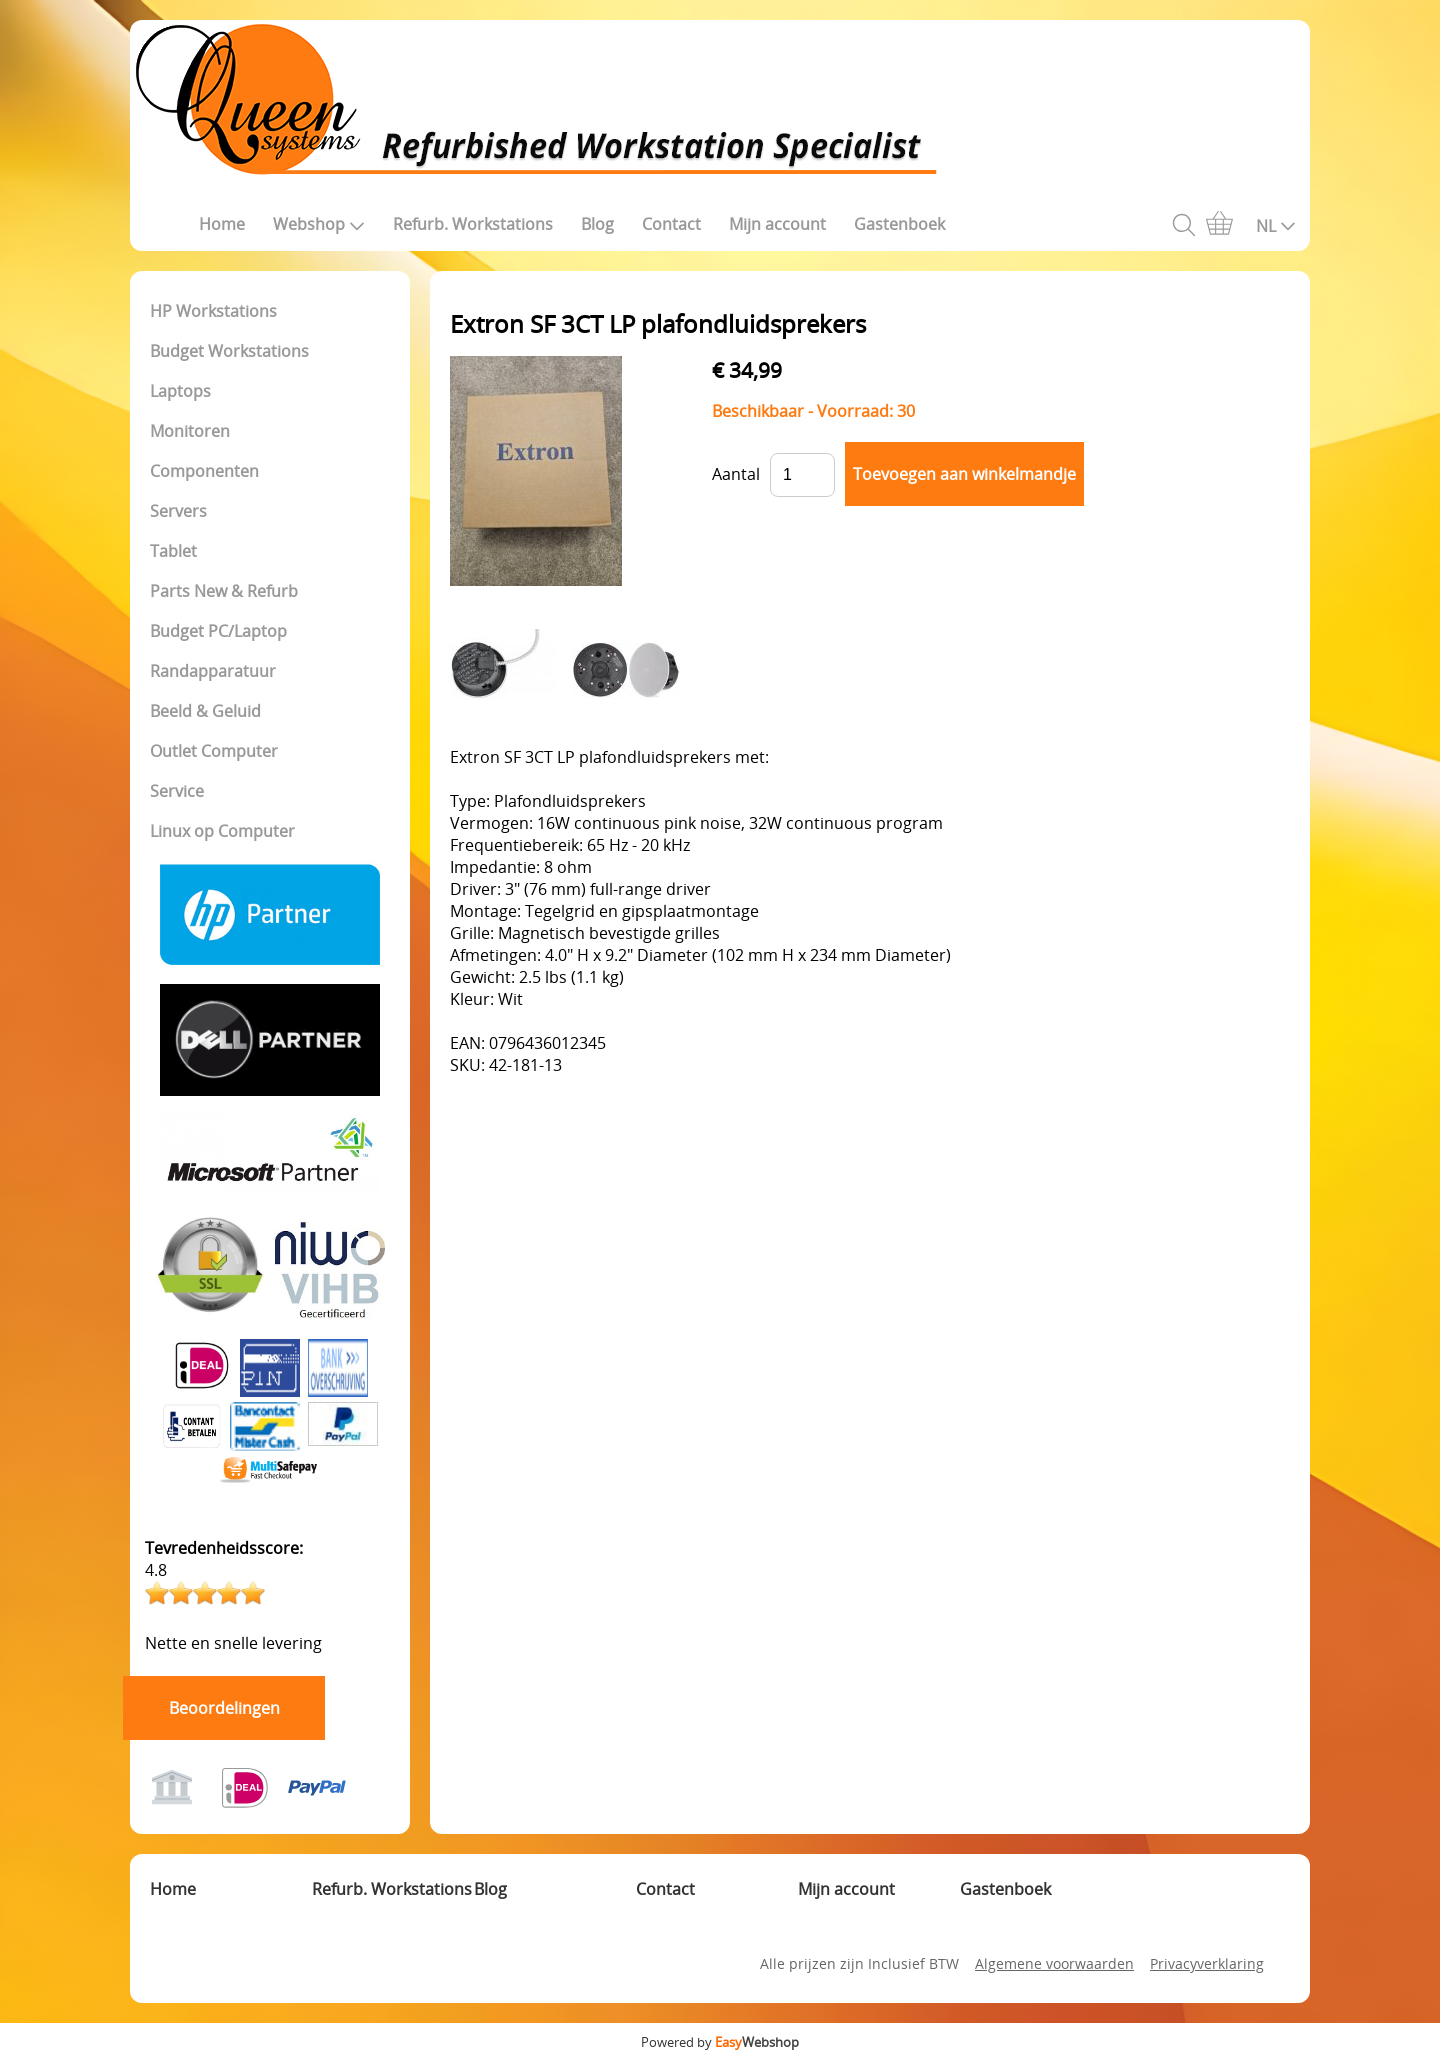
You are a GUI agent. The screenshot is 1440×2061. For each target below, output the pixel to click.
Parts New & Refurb (224, 591)
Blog (597, 224)
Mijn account (777, 224)
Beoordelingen (224, 1708)
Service (177, 791)
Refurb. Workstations (473, 224)
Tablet (173, 551)
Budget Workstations (229, 351)
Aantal (736, 474)
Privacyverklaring (1207, 1963)
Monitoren (190, 431)
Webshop (319, 224)
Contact (671, 224)
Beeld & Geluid (205, 711)
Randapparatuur (213, 671)
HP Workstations (213, 311)
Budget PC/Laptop (218, 631)
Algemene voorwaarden (1054, 1963)
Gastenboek (899, 224)
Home (222, 224)
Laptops (180, 391)
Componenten (204, 471)
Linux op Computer (222, 831)
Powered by (720, 2042)
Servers (178, 511)
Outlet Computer (214, 751)
